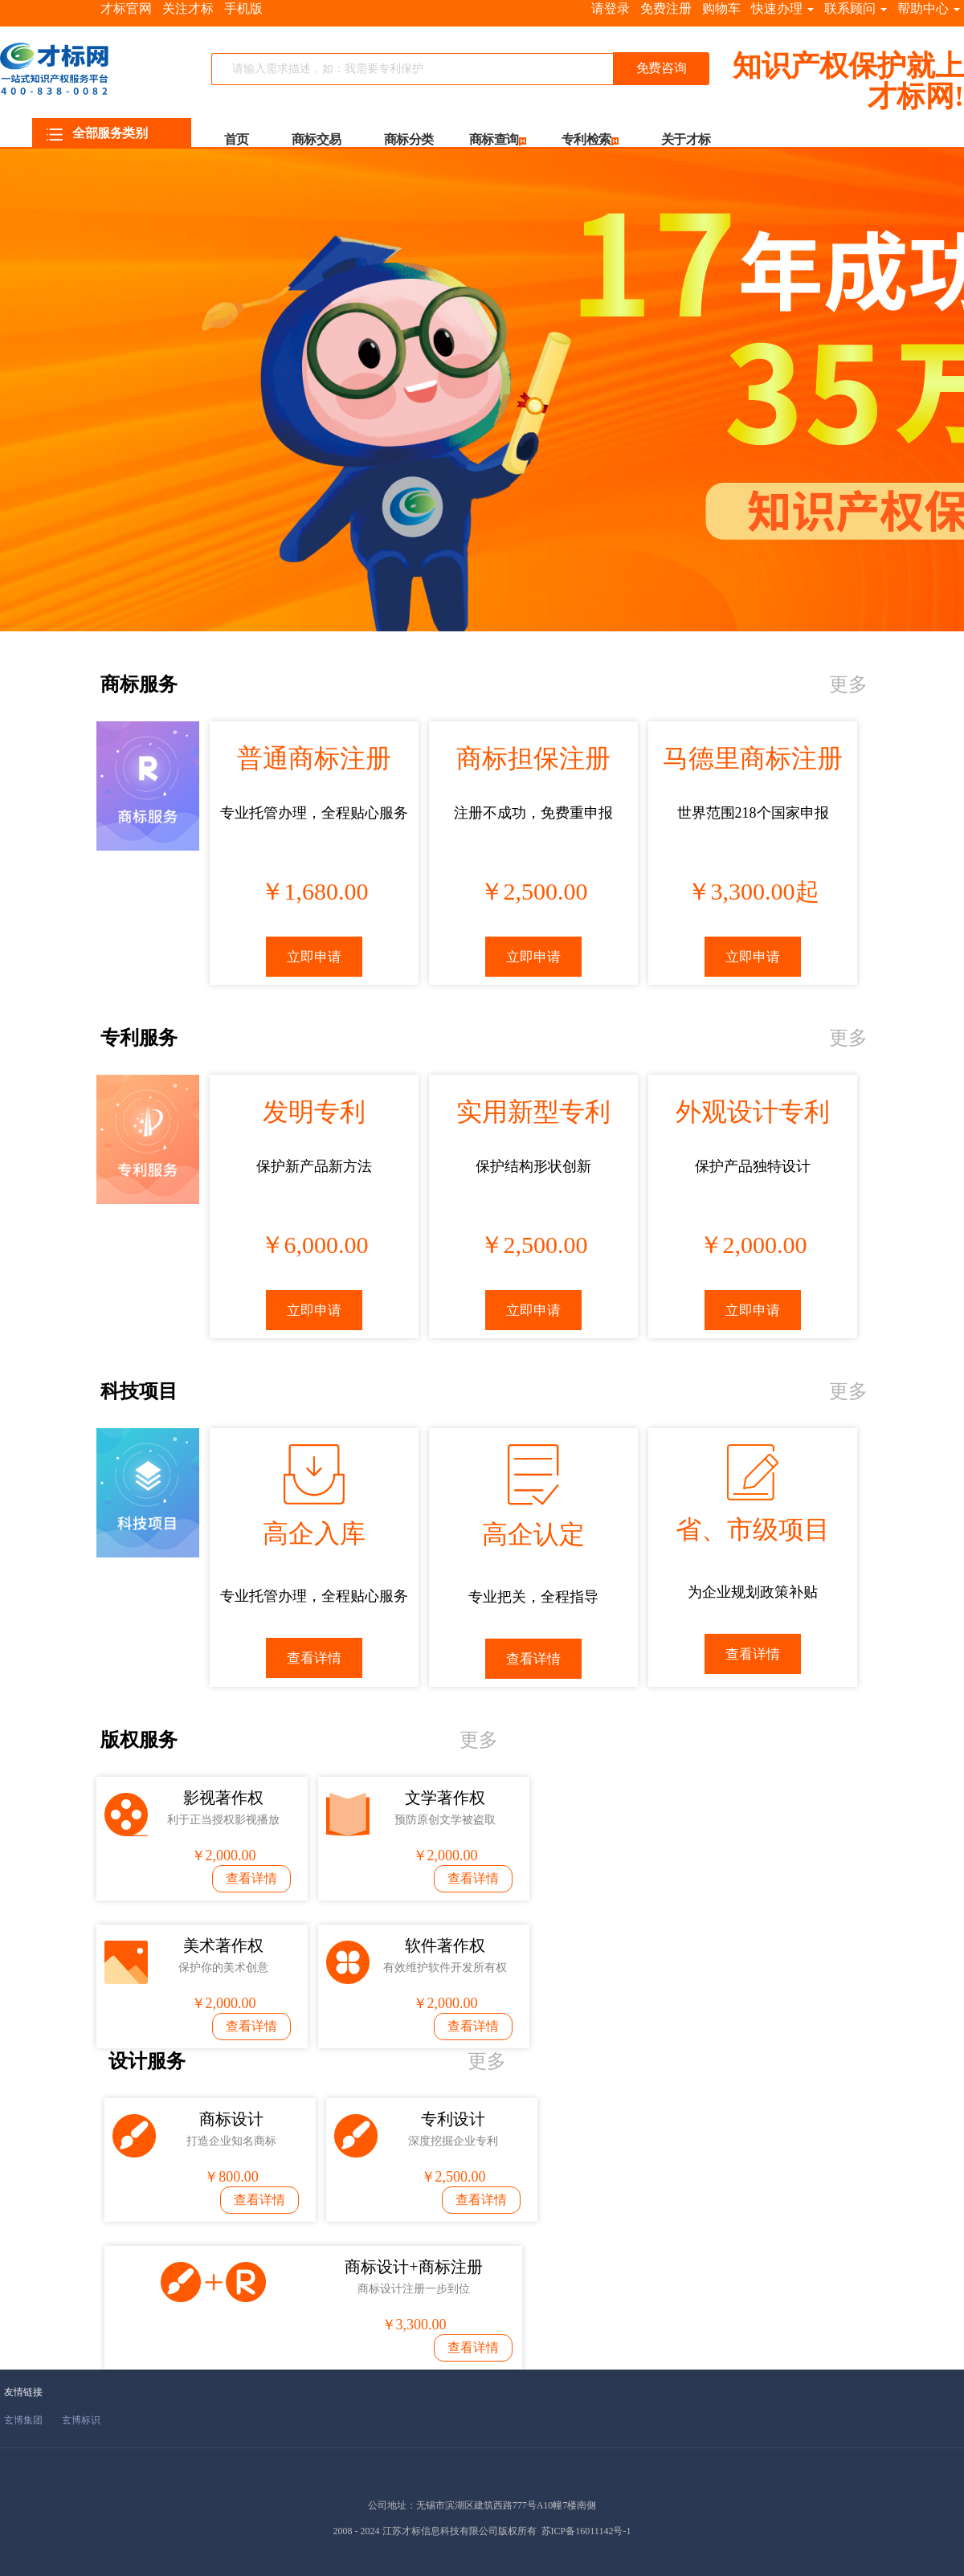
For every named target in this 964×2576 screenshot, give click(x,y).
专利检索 (586, 139)
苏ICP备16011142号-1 (586, 2531)
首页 (236, 139)
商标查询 (494, 139)
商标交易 (316, 139)
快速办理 (782, 8)
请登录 (610, 8)
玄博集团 (23, 2420)
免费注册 (666, 8)
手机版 (243, 8)
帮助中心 (928, 8)
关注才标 (188, 8)
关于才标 (686, 139)
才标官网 (126, 8)
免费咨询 (661, 68)
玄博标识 (81, 2420)
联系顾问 (855, 8)
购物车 (721, 8)
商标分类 (409, 139)
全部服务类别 (97, 133)
